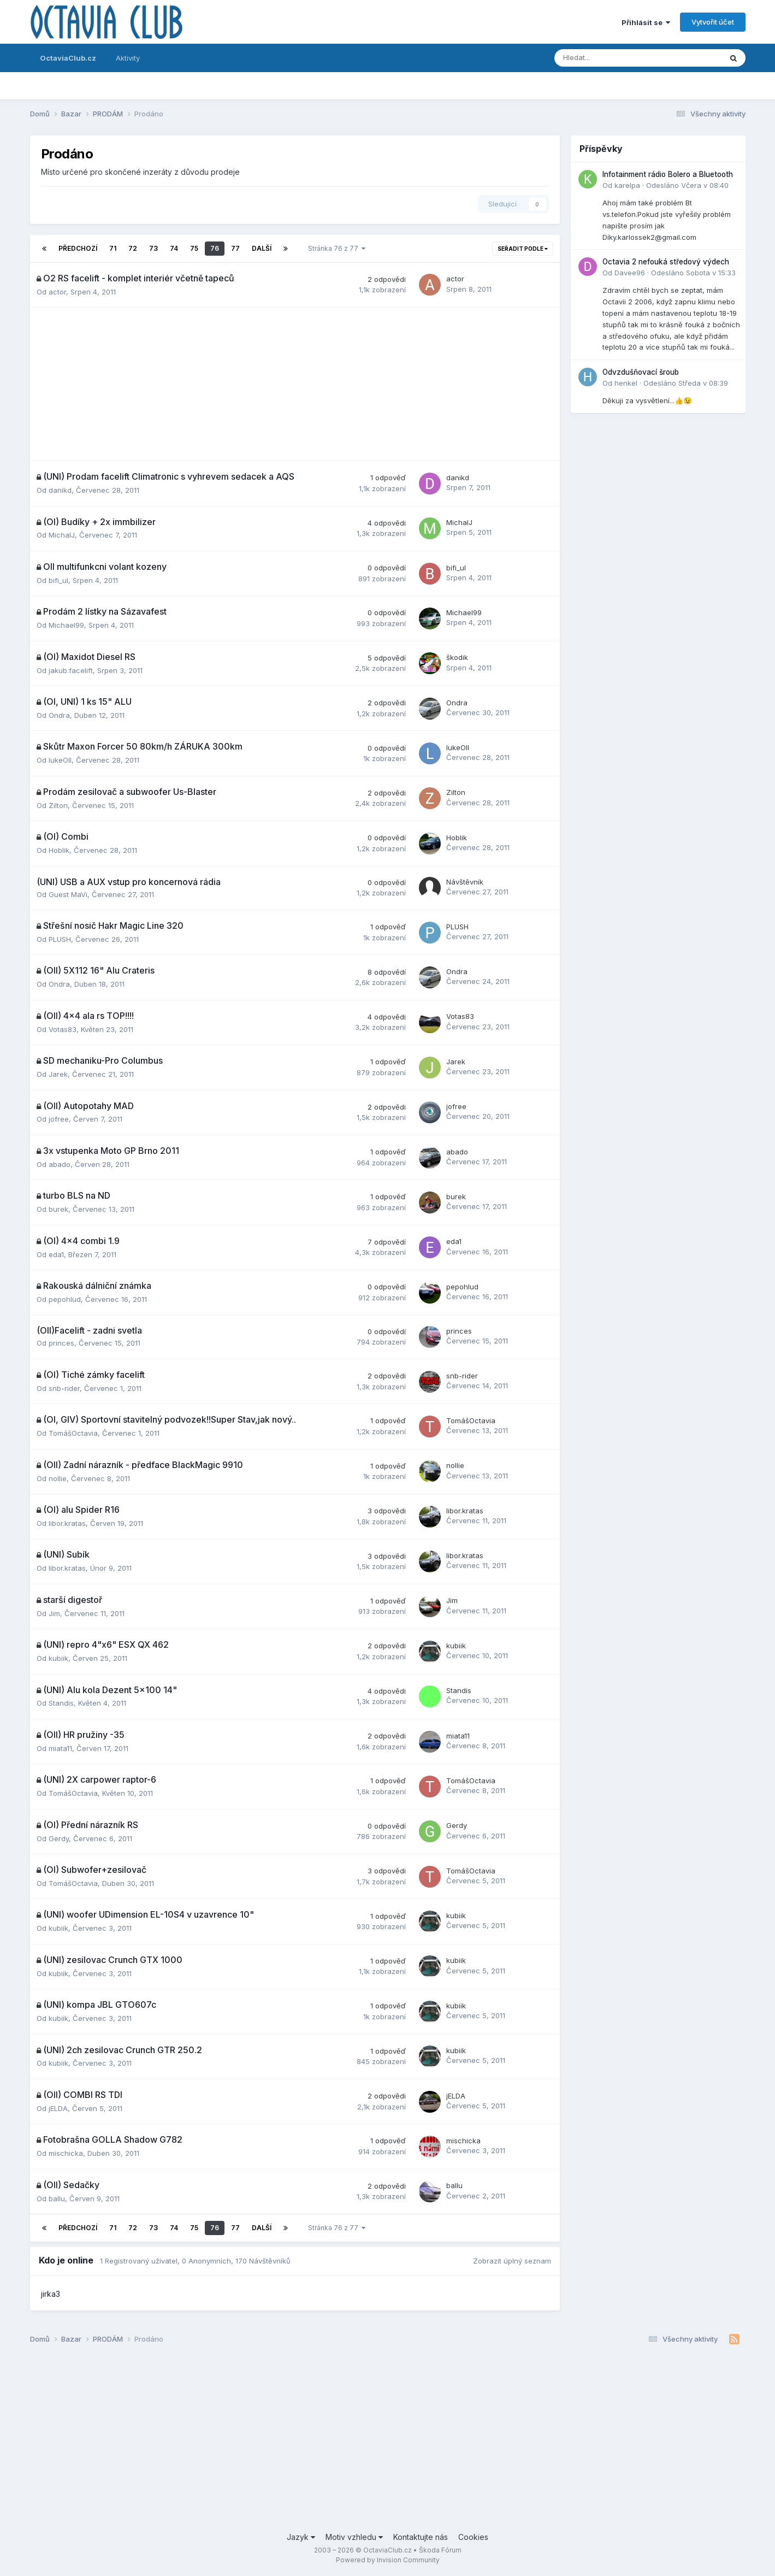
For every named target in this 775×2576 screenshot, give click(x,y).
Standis (61, 1703)
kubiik (58, 1658)
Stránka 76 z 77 (336, 248)
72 (132, 248)
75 (194, 248)
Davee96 (629, 272)
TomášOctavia (73, 1433)
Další (261, 248)
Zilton (58, 805)
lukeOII (60, 760)
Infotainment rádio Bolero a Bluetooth (667, 174)
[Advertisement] (295, 384)
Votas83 (62, 1029)
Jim (54, 1613)
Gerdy (59, 1838)
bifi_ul (58, 580)
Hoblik (59, 850)
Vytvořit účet (712, 21)
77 (235, 248)
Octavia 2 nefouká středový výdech (665, 261)
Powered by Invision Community (388, 2560)
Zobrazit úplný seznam (512, 2260)
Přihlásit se (646, 22)
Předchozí (77, 248)
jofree (59, 1119)
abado (59, 1164)
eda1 (56, 1254)
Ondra (59, 715)
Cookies (473, 2537)
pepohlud (65, 1299)
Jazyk (301, 2537)
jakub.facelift (71, 670)
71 (112, 248)
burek (58, 1209)
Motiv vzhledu (354, 2537)
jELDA (58, 2108)
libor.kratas (67, 1523)
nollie (58, 1478)
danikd (60, 490)
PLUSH (60, 939)
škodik (457, 657)
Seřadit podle (523, 248)
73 (153, 248)
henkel (625, 383)
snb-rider (64, 1388)
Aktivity (128, 58)
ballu (57, 2198)
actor (57, 291)
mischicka (66, 2153)
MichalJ (62, 534)
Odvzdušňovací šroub (640, 372)
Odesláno (687, 185)
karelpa (627, 185)
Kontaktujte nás (420, 2537)
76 (214, 248)
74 (174, 248)
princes (61, 1343)
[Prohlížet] (609, 58)
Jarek (58, 1074)
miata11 (60, 1748)
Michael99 (66, 625)
